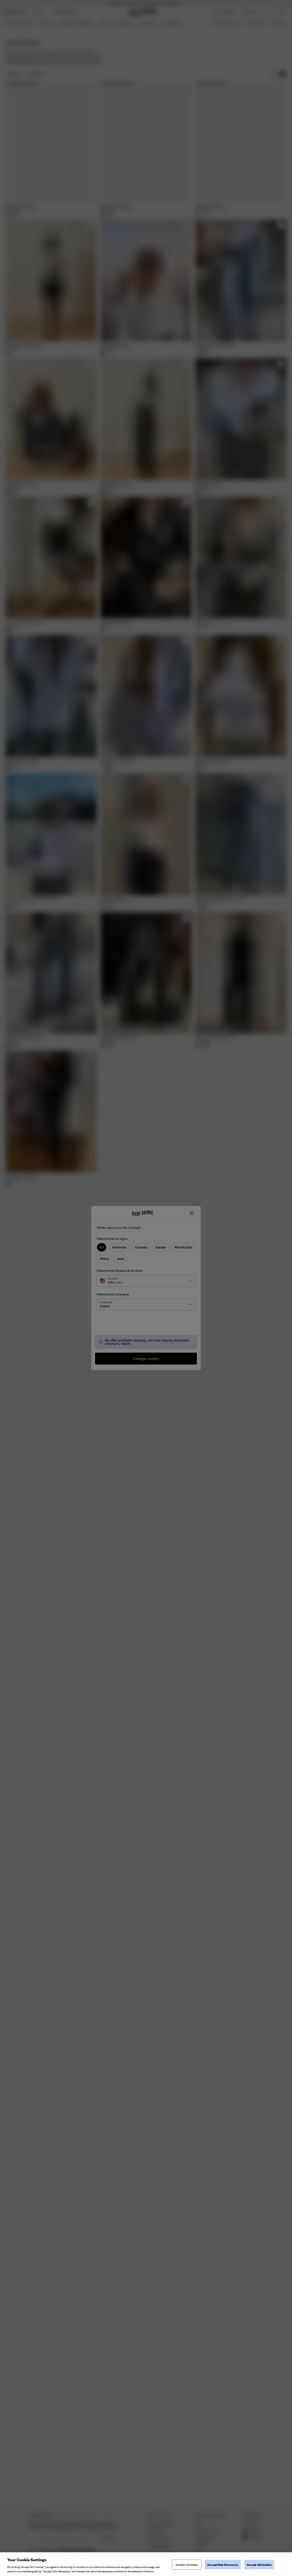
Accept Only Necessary (222, 2564)
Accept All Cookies (259, 2564)
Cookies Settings (187, 2564)
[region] (146, 2564)
